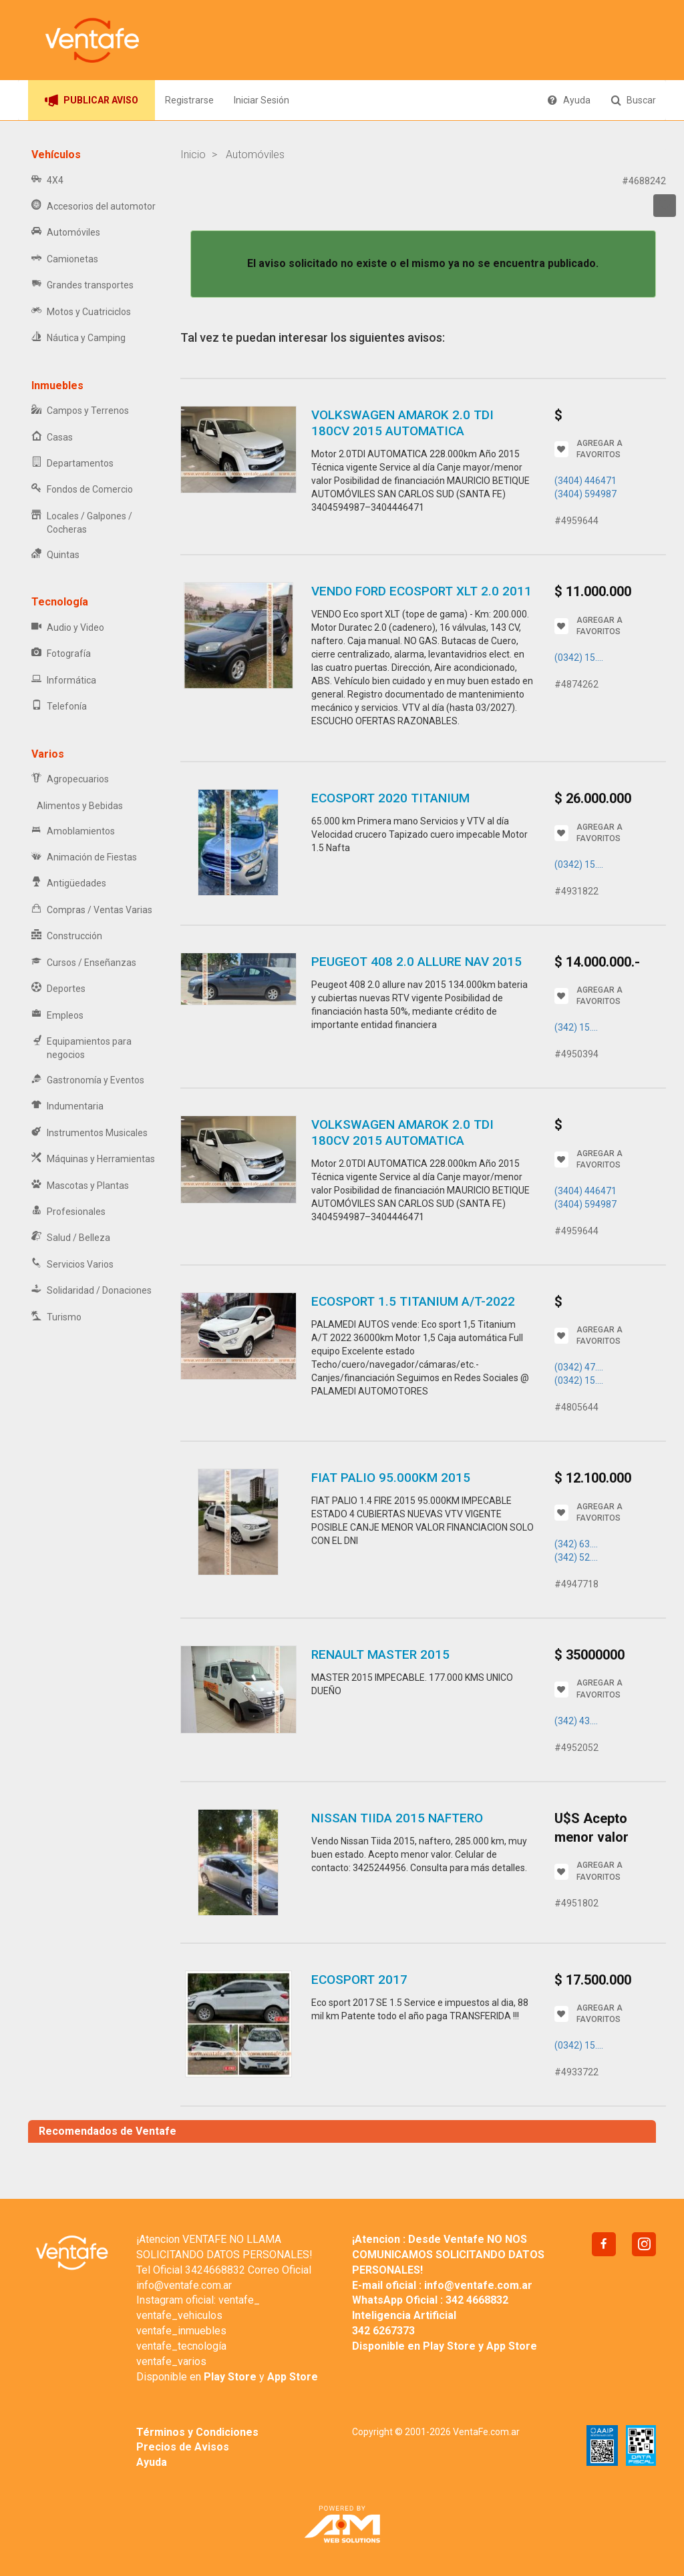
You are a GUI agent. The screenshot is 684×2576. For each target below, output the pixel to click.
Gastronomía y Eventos (87, 1080)
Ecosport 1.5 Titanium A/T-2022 (413, 1301)
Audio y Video (67, 628)
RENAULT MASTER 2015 (380, 1654)
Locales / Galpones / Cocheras (81, 522)
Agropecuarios (70, 779)
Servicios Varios (72, 1265)
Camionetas (64, 259)
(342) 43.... (576, 1721)
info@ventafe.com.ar (184, 2285)
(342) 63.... (576, 1544)
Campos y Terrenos (80, 411)
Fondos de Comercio (82, 490)
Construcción (66, 936)
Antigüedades (68, 883)
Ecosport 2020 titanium (390, 798)
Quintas (55, 555)
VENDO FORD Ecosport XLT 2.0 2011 (421, 591)
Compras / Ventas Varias (91, 910)
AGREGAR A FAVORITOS (588, 449)
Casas (52, 438)
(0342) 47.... (578, 1367)
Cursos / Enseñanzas (83, 963)
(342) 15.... (576, 1027)
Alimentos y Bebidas (77, 805)
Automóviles (65, 233)
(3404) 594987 (585, 494)
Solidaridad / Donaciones (91, 1291)
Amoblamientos (73, 831)
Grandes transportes (82, 285)
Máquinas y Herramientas (93, 1159)
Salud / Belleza (70, 1238)
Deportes (58, 989)
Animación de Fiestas (84, 857)
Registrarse (189, 100)
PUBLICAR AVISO (91, 100)
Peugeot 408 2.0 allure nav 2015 (416, 961)
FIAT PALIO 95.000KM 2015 (390, 1477)
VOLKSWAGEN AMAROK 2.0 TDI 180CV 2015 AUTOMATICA (402, 423)
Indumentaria (67, 1106)
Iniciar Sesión (261, 100)
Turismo (56, 1317)
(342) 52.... (576, 1557)
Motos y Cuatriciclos (81, 312)
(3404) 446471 (585, 480)
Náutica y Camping (78, 338)
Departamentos (72, 464)
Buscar (633, 100)
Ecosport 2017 (359, 1979)
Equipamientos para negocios (81, 1048)
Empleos (57, 1016)
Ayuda (568, 100)
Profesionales (68, 1212)
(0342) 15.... (578, 657)
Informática (63, 681)
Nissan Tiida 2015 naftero (397, 1818)
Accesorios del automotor (93, 207)
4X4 (47, 181)
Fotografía (61, 654)
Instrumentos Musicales (89, 1133)
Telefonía (59, 707)
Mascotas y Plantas (80, 1186)
